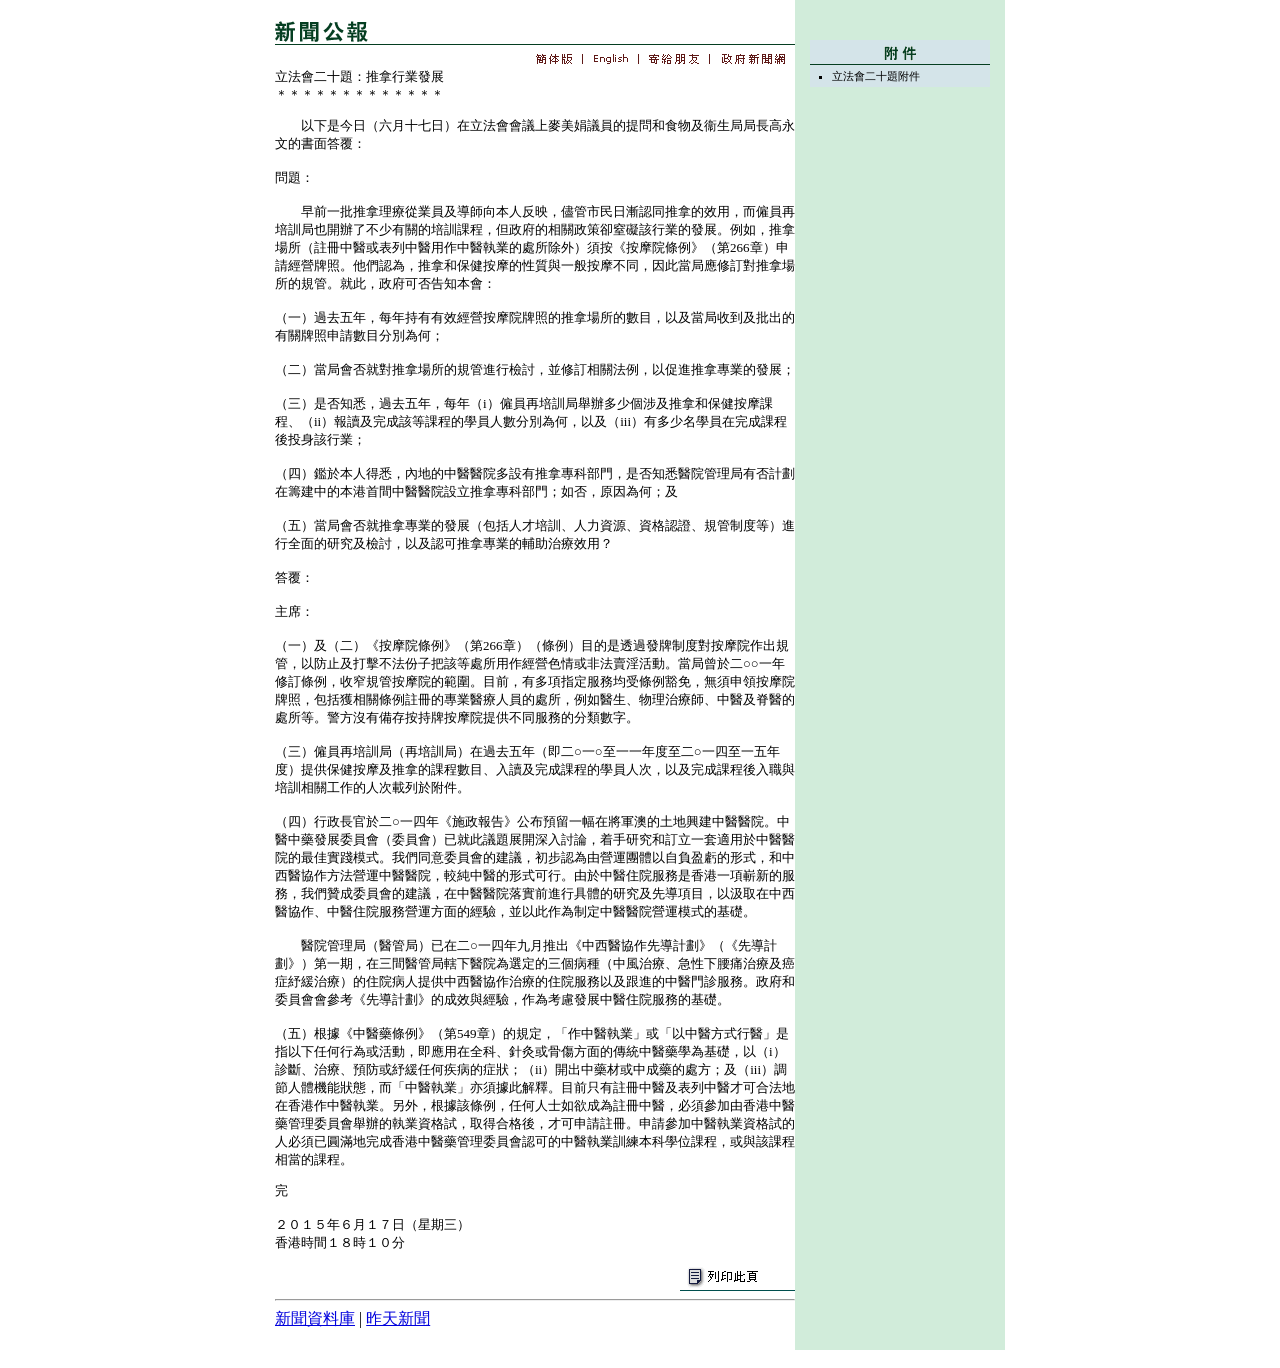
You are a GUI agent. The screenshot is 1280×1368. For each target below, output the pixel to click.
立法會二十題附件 (876, 76)
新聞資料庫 (315, 1318)
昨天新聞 (398, 1318)
